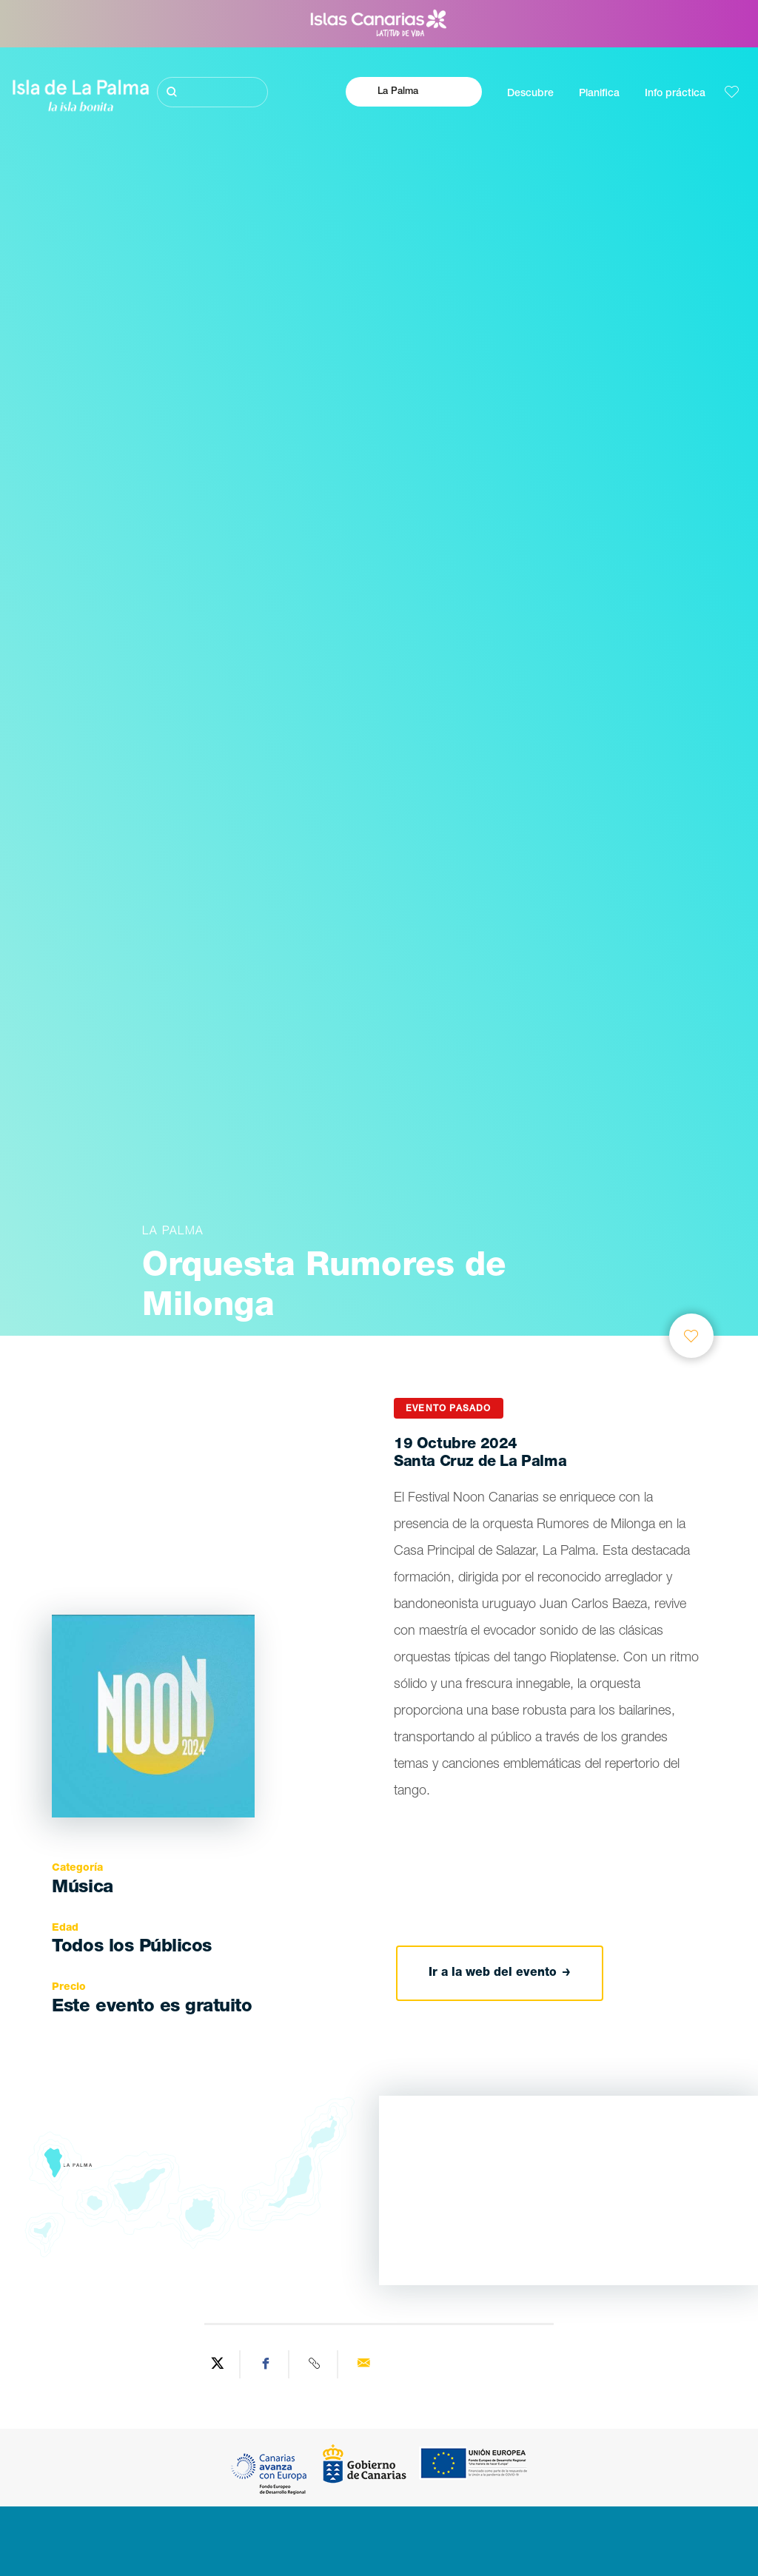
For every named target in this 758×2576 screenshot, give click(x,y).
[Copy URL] (315, 2364)
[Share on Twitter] (218, 2364)
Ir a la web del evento (500, 1973)
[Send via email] (363, 2364)
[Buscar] (213, 92)
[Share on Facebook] (266, 2364)
